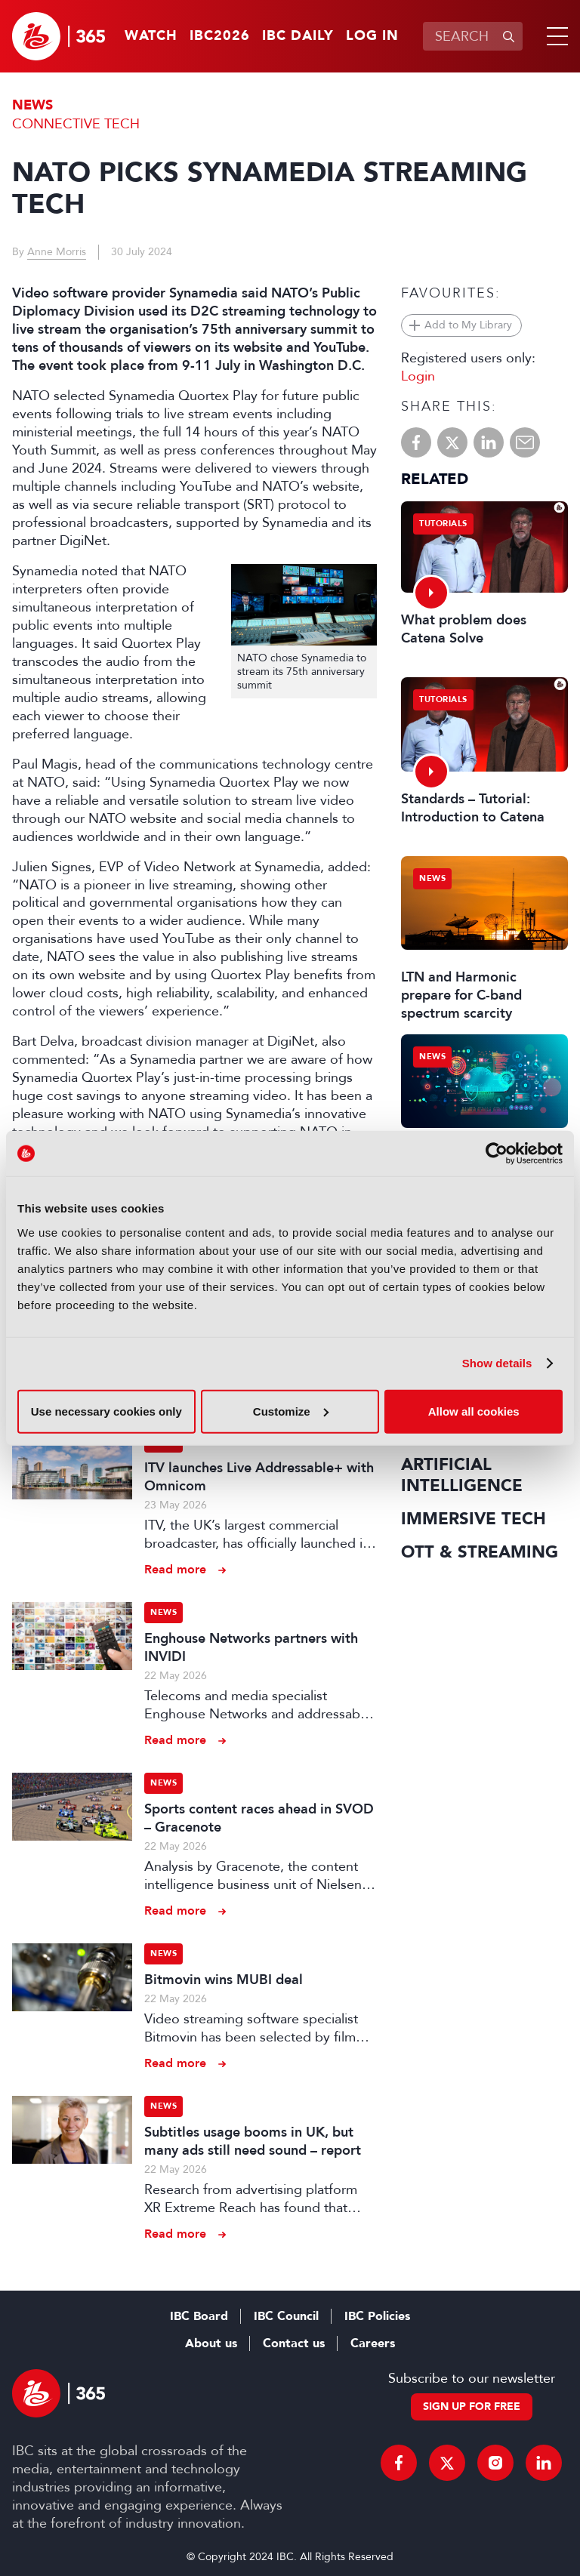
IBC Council (286, 2316)
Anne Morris (56, 252)
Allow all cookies (474, 1410)
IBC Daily (298, 36)
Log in (372, 36)
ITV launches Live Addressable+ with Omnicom (259, 1477)
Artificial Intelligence (462, 1475)
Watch (151, 36)
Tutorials (443, 523)
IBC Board (199, 2316)
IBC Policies (377, 2316)
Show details (497, 1363)
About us (211, 2343)
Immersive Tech (473, 1519)
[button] (554, 36)
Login (418, 376)
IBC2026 (220, 36)
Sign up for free (471, 2406)
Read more (175, 1569)
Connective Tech (76, 124)
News (32, 105)
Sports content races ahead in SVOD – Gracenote (259, 1818)
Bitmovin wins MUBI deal (223, 1980)
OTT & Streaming (479, 1552)
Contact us (294, 2343)
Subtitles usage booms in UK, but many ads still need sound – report (252, 2141)
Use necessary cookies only (106, 1410)
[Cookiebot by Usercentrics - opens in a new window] (496, 1153)
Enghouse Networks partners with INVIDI (251, 1647)
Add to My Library (468, 325)
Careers (372, 2343)
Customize (291, 1410)
